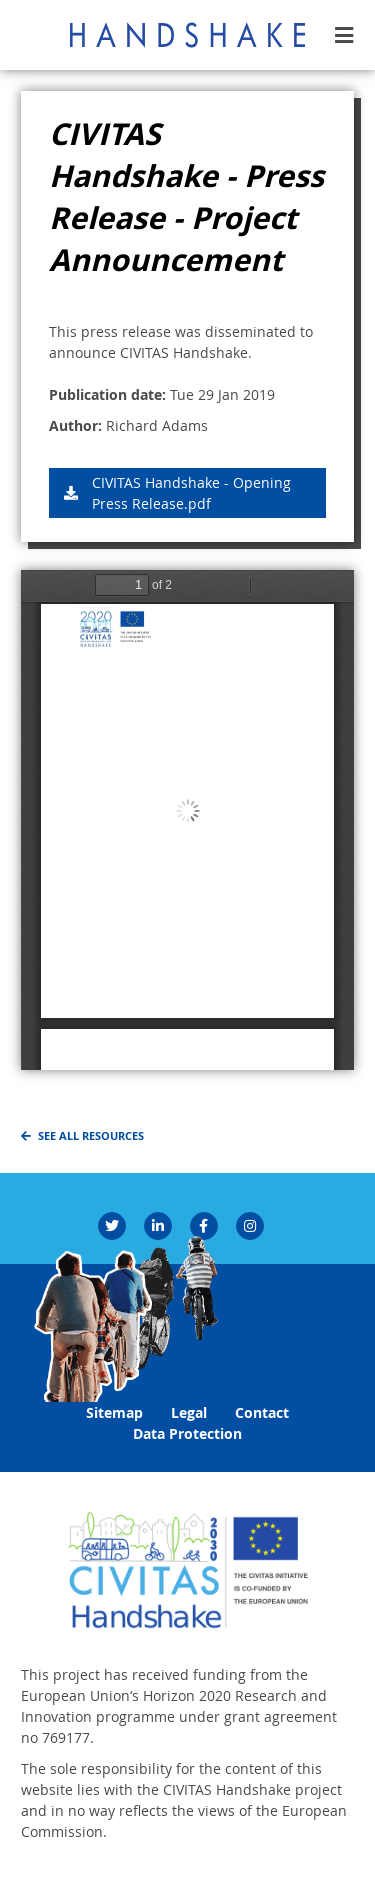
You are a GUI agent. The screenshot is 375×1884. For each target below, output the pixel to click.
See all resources (91, 1136)
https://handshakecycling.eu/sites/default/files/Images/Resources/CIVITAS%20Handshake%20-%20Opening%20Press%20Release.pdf (187, 820)
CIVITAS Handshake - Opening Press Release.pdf (191, 493)
